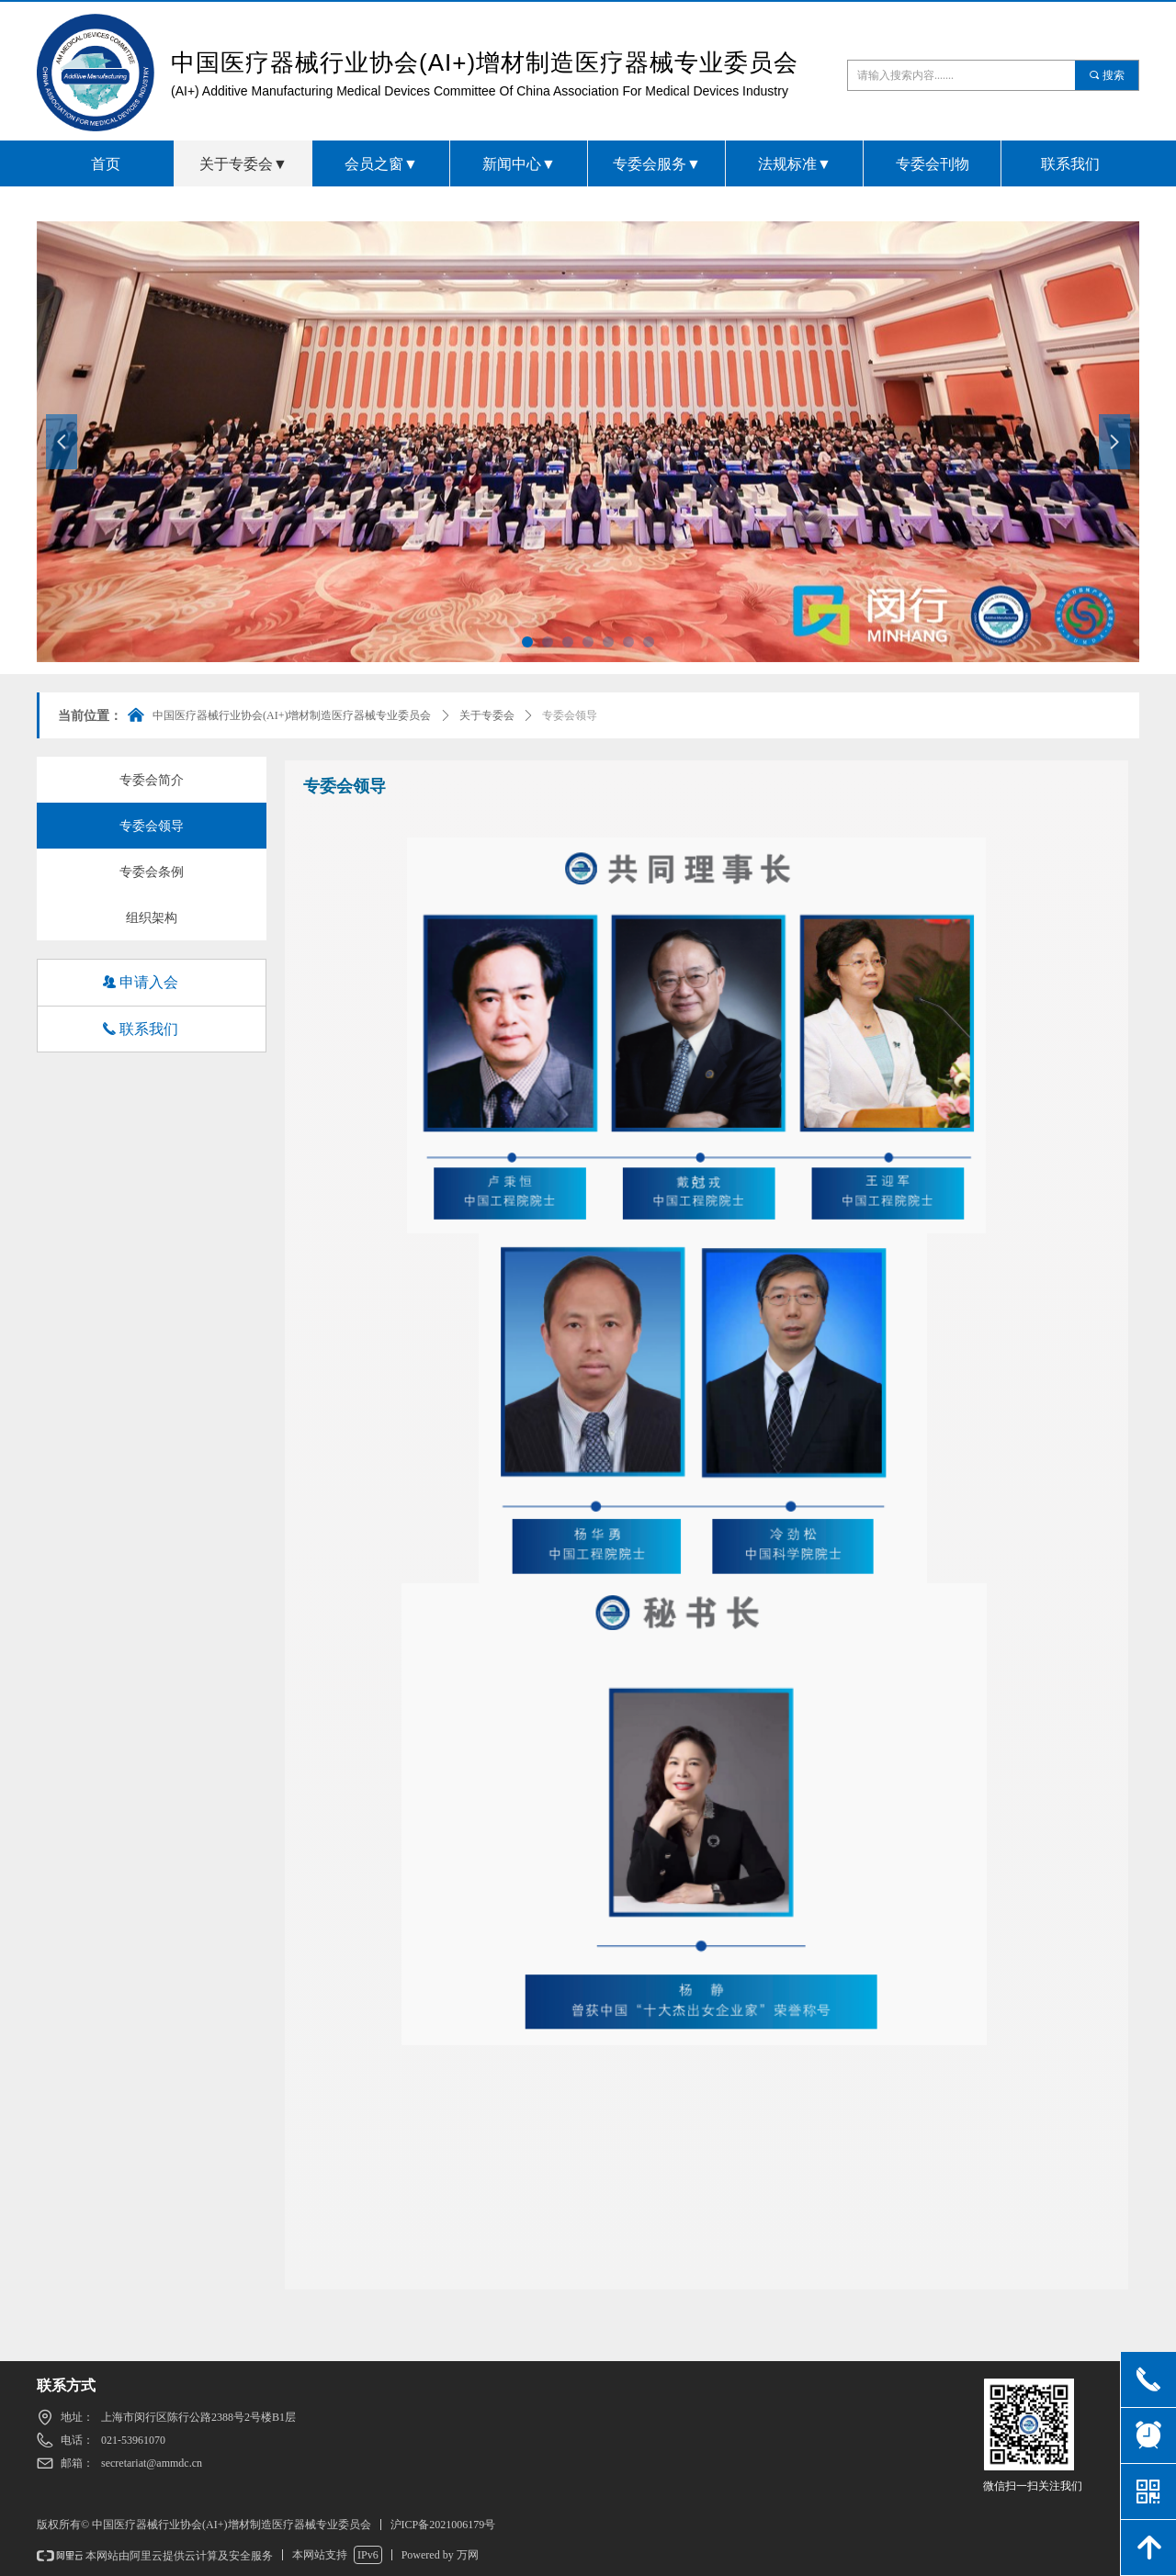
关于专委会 (486, 715)
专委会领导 (569, 715)
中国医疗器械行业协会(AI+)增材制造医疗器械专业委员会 (292, 715)
